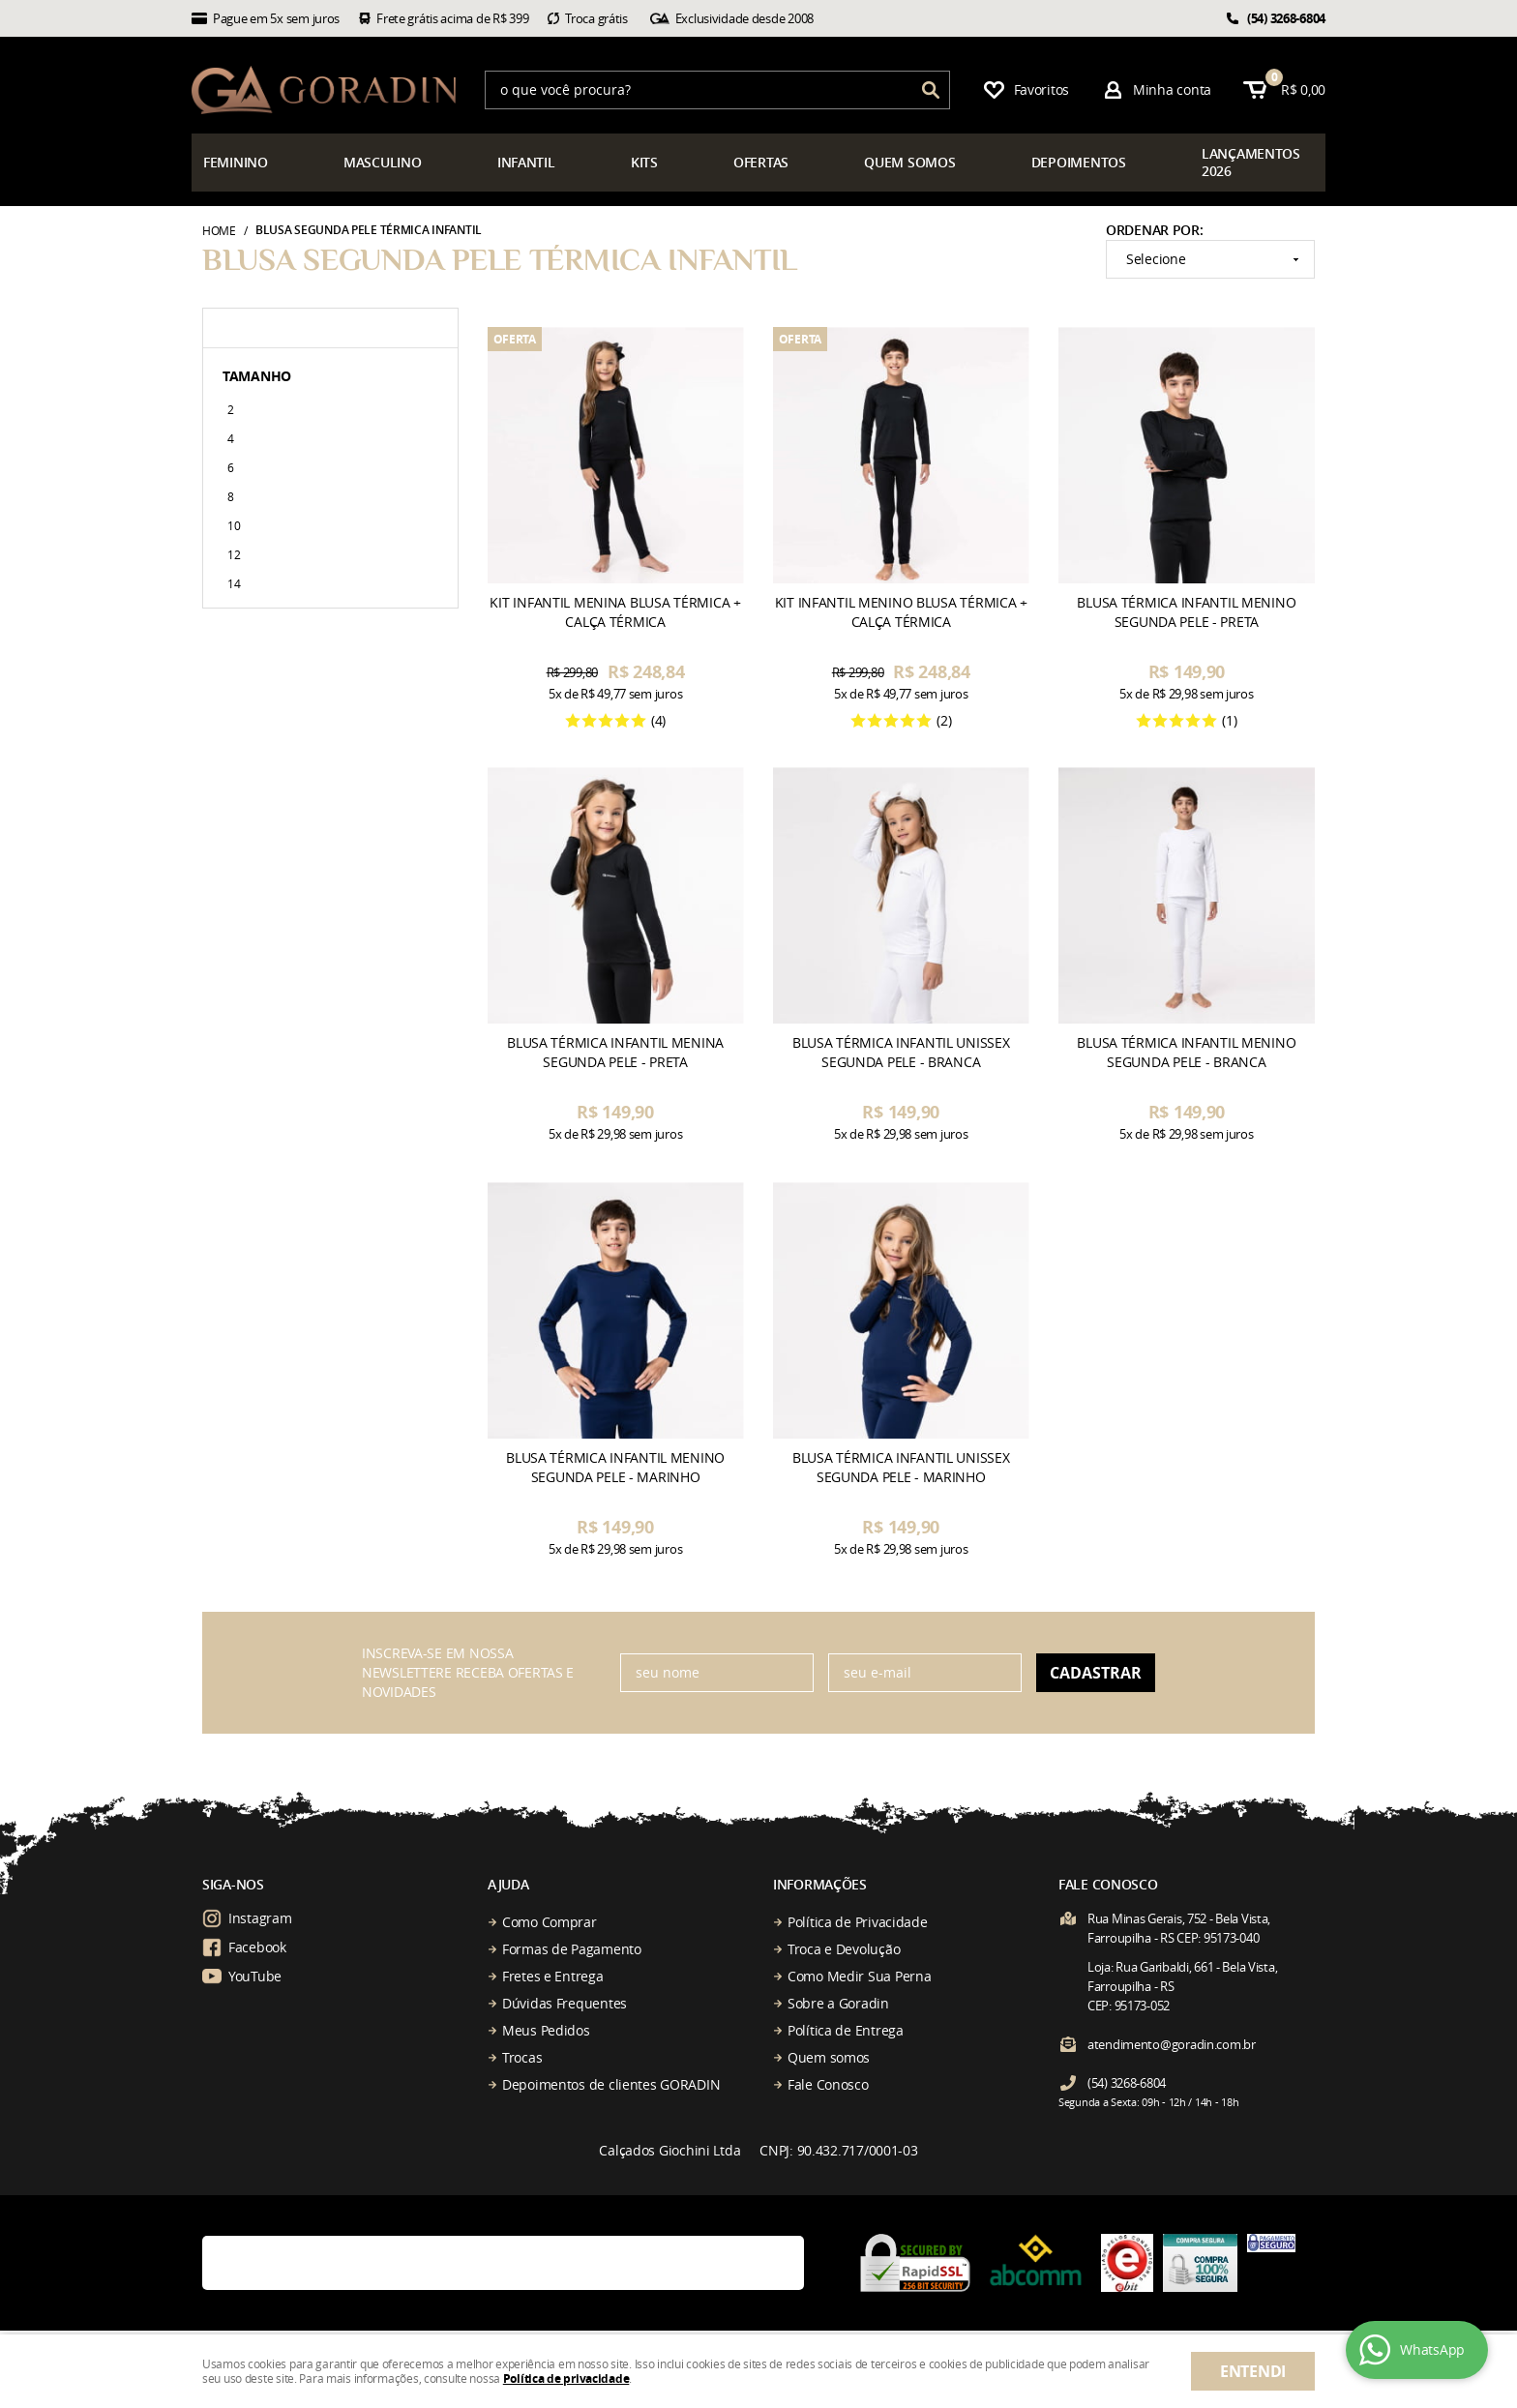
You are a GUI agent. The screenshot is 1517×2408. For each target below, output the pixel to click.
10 (233, 525)
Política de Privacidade (858, 1922)
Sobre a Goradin (838, 2003)
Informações (820, 1884)
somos (909, 162)
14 (233, 583)
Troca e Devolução (844, 1949)
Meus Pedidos (546, 2030)
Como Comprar (549, 1922)
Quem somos (829, 2057)
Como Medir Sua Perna (859, 1976)
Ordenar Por (1153, 230)
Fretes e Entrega (553, 1976)
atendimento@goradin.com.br (1171, 2044)
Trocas (522, 2057)
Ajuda (508, 1884)
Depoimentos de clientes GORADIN (611, 2084)
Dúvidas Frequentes (564, 2003)
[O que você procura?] (930, 90)
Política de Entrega (846, 2030)
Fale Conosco (828, 2084)
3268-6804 (1286, 18)
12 (233, 554)
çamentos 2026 (1251, 162)
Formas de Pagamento (571, 1949)
